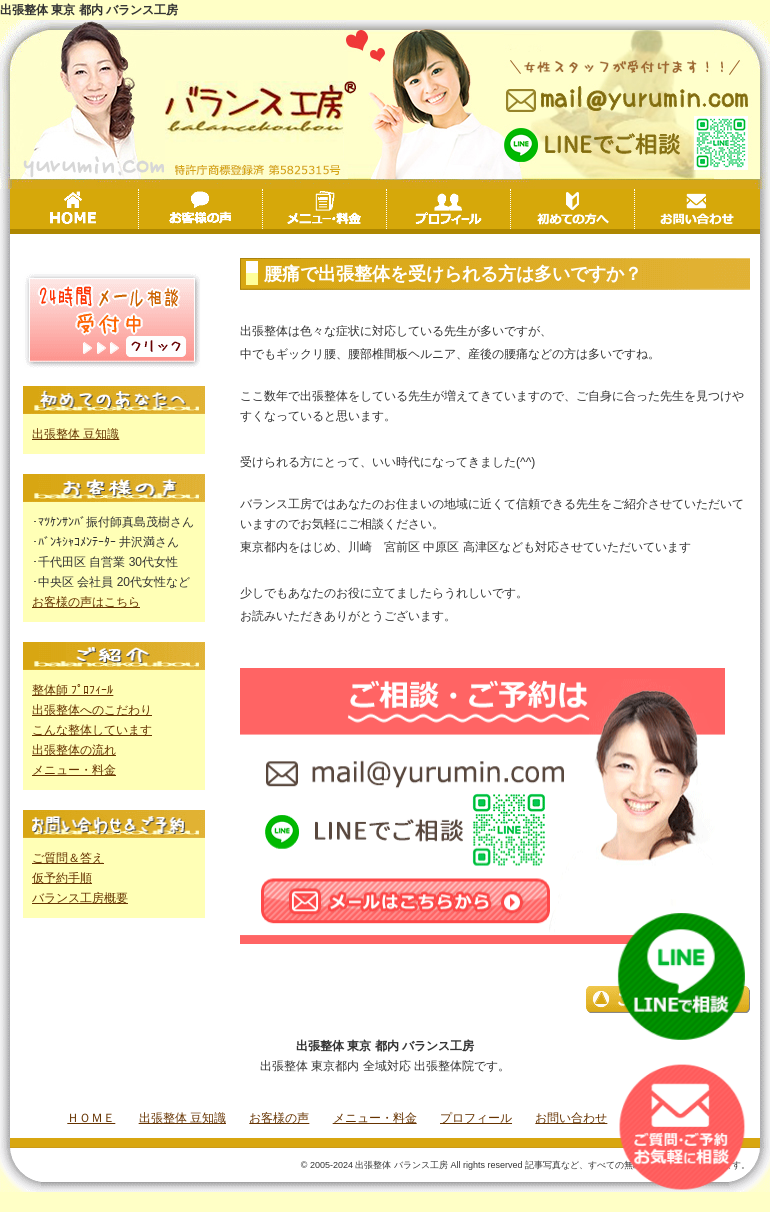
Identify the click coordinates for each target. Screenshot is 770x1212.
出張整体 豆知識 (75, 434)
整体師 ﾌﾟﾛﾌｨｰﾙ (72, 690)
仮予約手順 (62, 878)
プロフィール (510, 211)
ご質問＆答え (68, 858)
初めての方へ (634, 211)
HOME (76, 209)
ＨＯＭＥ (91, 1118)
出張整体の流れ (74, 750)
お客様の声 (262, 211)
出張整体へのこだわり (92, 710)
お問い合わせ (697, 209)
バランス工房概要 (80, 898)
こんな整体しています (92, 730)
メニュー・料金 (386, 211)
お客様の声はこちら (86, 602)
